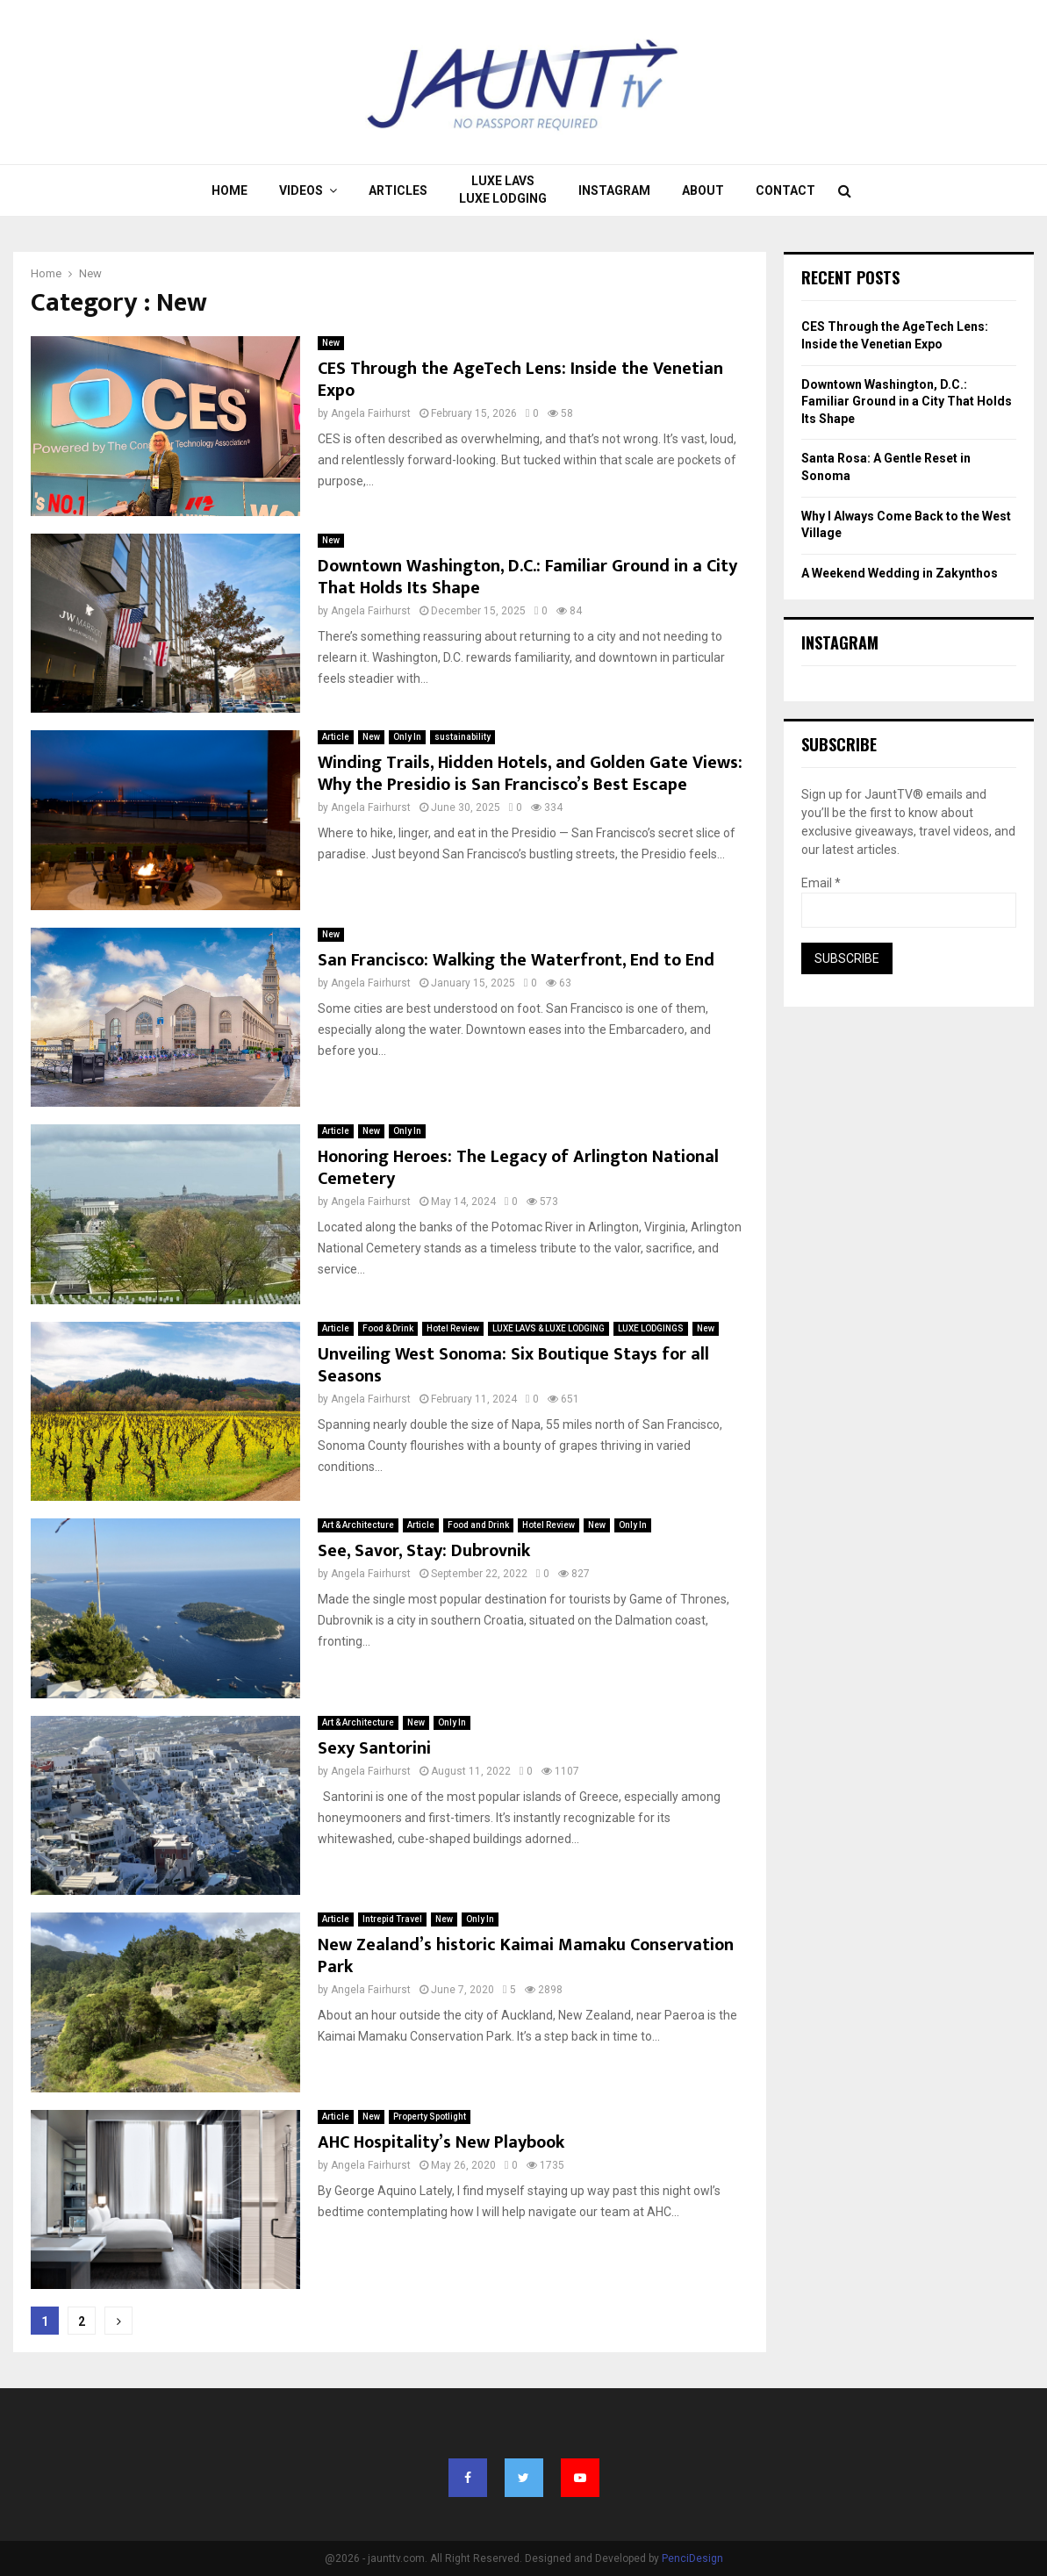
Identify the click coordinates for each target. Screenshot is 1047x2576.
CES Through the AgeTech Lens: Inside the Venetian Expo (520, 379)
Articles (398, 190)
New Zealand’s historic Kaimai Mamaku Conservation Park (526, 1956)
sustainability (462, 737)
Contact (785, 190)
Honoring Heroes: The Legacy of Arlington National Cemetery (518, 1168)
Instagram (614, 190)
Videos (301, 190)
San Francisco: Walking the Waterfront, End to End (516, 960)
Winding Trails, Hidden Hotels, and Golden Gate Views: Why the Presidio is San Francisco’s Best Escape (530, 774)
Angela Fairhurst (371, 413)
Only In (407, 737)
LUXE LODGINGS (651, 1328)
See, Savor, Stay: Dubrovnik (424, 1551)
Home (229, 190)
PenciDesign (692, 2558)
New (331, 343)
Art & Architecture (358, 1525)
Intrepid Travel (392, 1919)
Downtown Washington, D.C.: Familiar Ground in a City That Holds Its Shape (527, 577)
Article (335, 737)
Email (821, 883)
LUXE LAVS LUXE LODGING (503, 189)
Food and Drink (478, 1525)
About (703, 190)
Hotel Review (453, 1328)
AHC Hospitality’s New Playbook (441, 2142)
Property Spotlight (429, 2116)
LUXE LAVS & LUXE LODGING (548, 1328)
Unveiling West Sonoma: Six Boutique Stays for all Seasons (513, 1365)
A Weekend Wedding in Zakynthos (899, 573)
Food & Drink (387, 1328)
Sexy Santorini (374, 1748)
